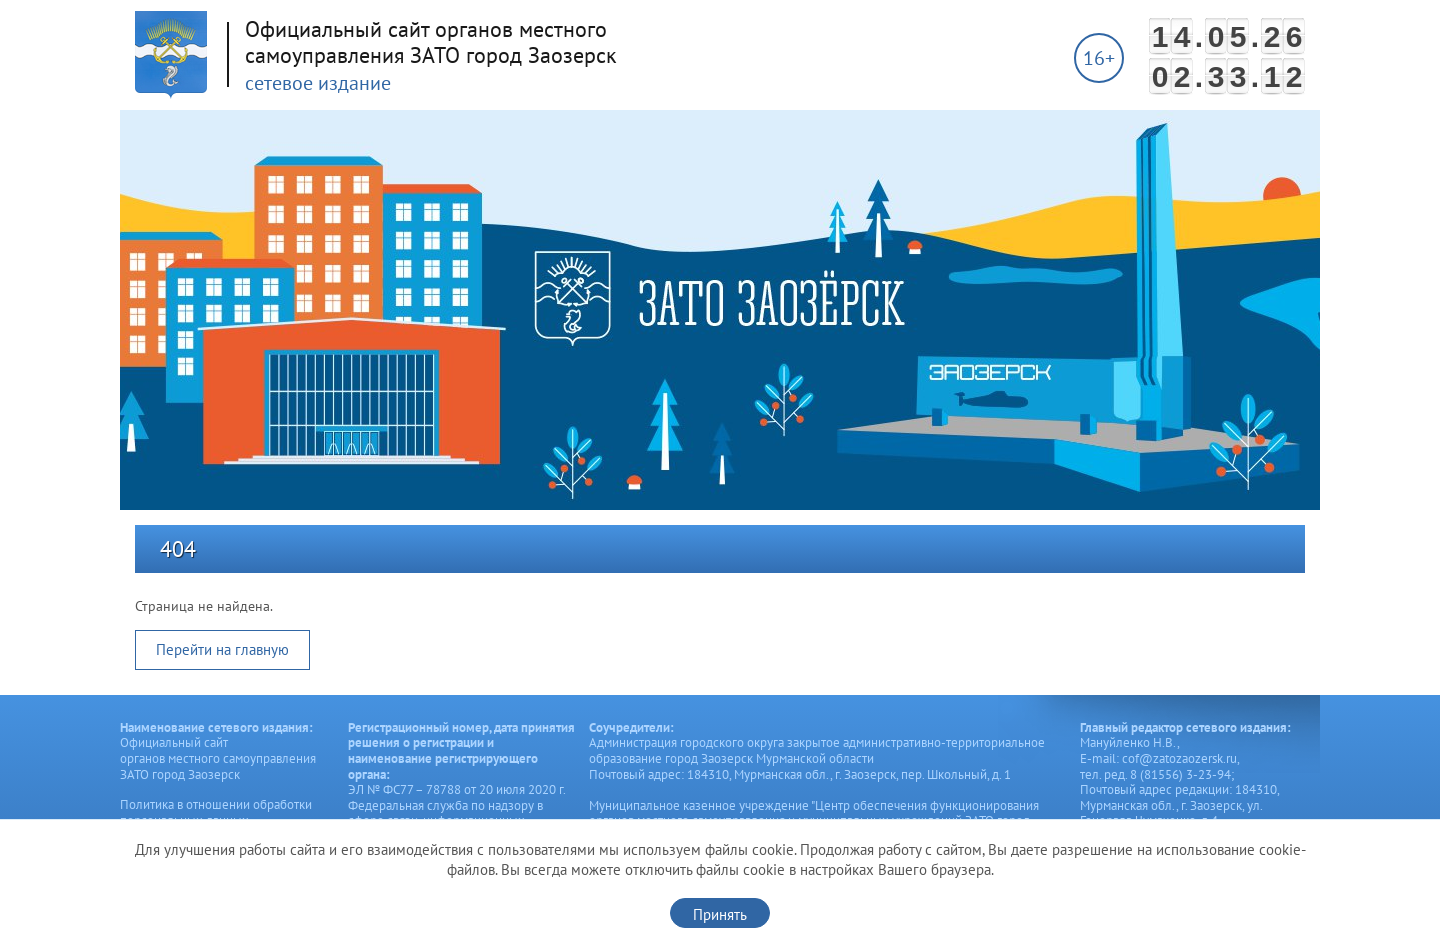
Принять (720, 914)
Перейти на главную (222, 649)
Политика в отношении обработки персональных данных (216, 812)
